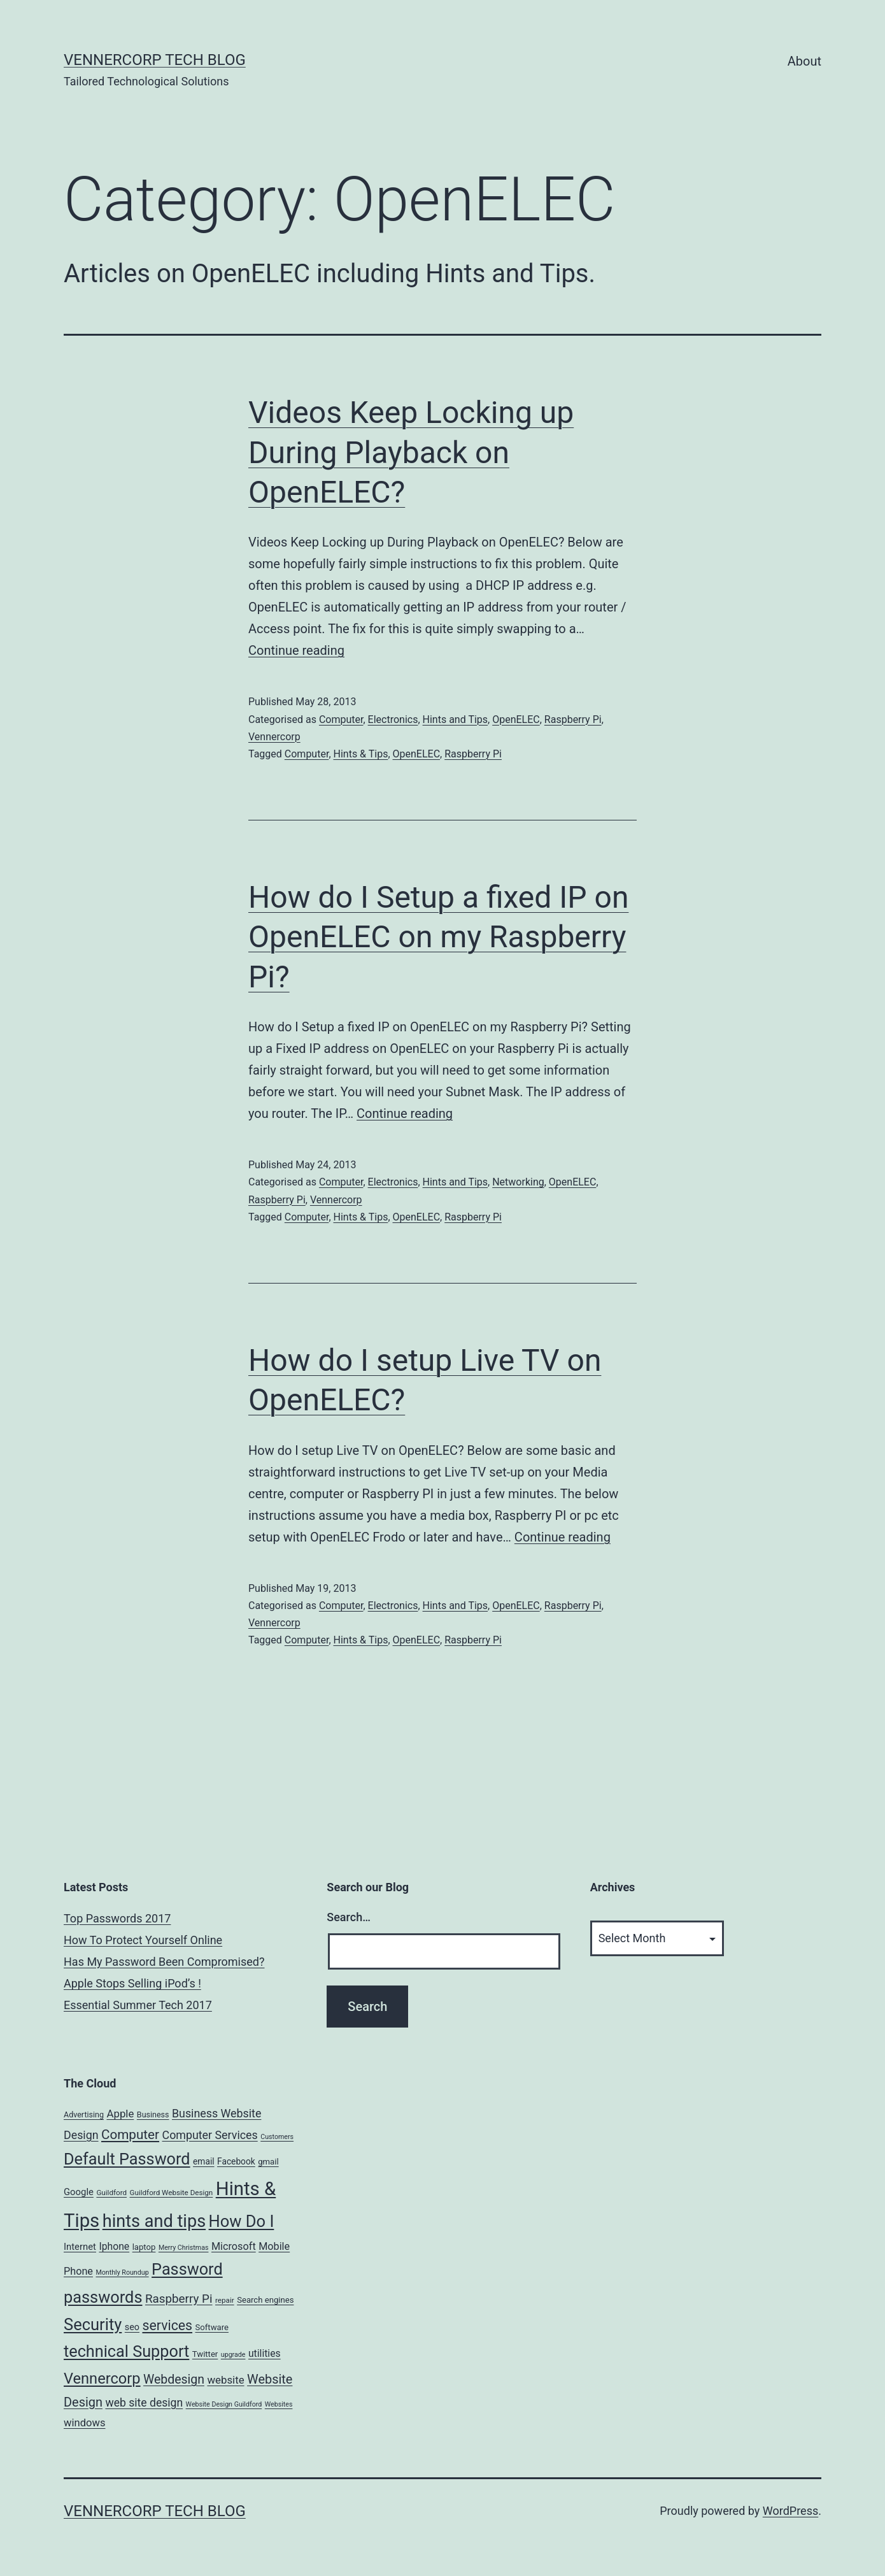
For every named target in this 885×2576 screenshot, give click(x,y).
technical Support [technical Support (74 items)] (126, 2351)
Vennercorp (274, 737)
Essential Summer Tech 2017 (138, 2005)
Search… (349, 1917)
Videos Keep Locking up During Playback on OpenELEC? (411, 452)
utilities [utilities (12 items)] (264, 2353)
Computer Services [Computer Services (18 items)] (210, 2135)
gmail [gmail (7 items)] (268, 2161)
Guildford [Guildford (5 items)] (111, 2192)
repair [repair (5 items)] (224, 2300)
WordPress (790, 2510)
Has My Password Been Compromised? (164, 1961)
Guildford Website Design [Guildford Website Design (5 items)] (171, 2192)
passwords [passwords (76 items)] (103, 2297)
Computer (341, 719)
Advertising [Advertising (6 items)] (84, 2114)
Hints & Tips (361, 754)
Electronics (393, 719)
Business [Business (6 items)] (153, 2114)
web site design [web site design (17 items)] (144, 2402)
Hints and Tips (455, 719)
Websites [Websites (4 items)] (279, 2404)
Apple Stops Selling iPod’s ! (132, 1983)
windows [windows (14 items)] (85, 2423)
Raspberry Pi (573, 719)
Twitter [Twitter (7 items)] (205, 2354)
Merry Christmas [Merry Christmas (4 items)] (184, 2247)
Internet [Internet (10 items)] (80, 2246)
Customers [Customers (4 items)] (277, 2137)
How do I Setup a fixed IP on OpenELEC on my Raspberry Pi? (438, 937)
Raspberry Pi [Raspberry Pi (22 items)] (179, 2299)
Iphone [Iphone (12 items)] (114, 2246)
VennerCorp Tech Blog (155, 60)
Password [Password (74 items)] (187, 2269)
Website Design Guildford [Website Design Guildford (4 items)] (224, 2404)
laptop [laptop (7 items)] (144, 2247)
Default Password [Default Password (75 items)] (127, 2159)
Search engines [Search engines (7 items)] (265, 2300)
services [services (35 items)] (167, 2325)
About (804, 61)
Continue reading (296, 650)
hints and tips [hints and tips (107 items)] (154, 2221)
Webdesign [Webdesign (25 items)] (173, 2379)
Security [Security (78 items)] (93, 2324)
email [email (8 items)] (204, 2161)
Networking (518, 1182)
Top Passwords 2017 (117, 1918)
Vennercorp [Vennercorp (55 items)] (102, 2378)
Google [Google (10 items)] (79, 2192)
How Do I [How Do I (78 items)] (241, 2221)
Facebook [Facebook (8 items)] (236, 2161)
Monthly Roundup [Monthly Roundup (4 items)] (122, 2272)
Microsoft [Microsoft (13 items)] (233, 2246)
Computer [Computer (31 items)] (130, 2134)
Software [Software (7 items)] (212, 2327)
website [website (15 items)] (225, 2379)
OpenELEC (516, 719)
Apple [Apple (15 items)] (120, 2113)
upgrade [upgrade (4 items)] (233, 2355)
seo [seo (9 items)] (132, 2327)
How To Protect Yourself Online (143, 1940)
